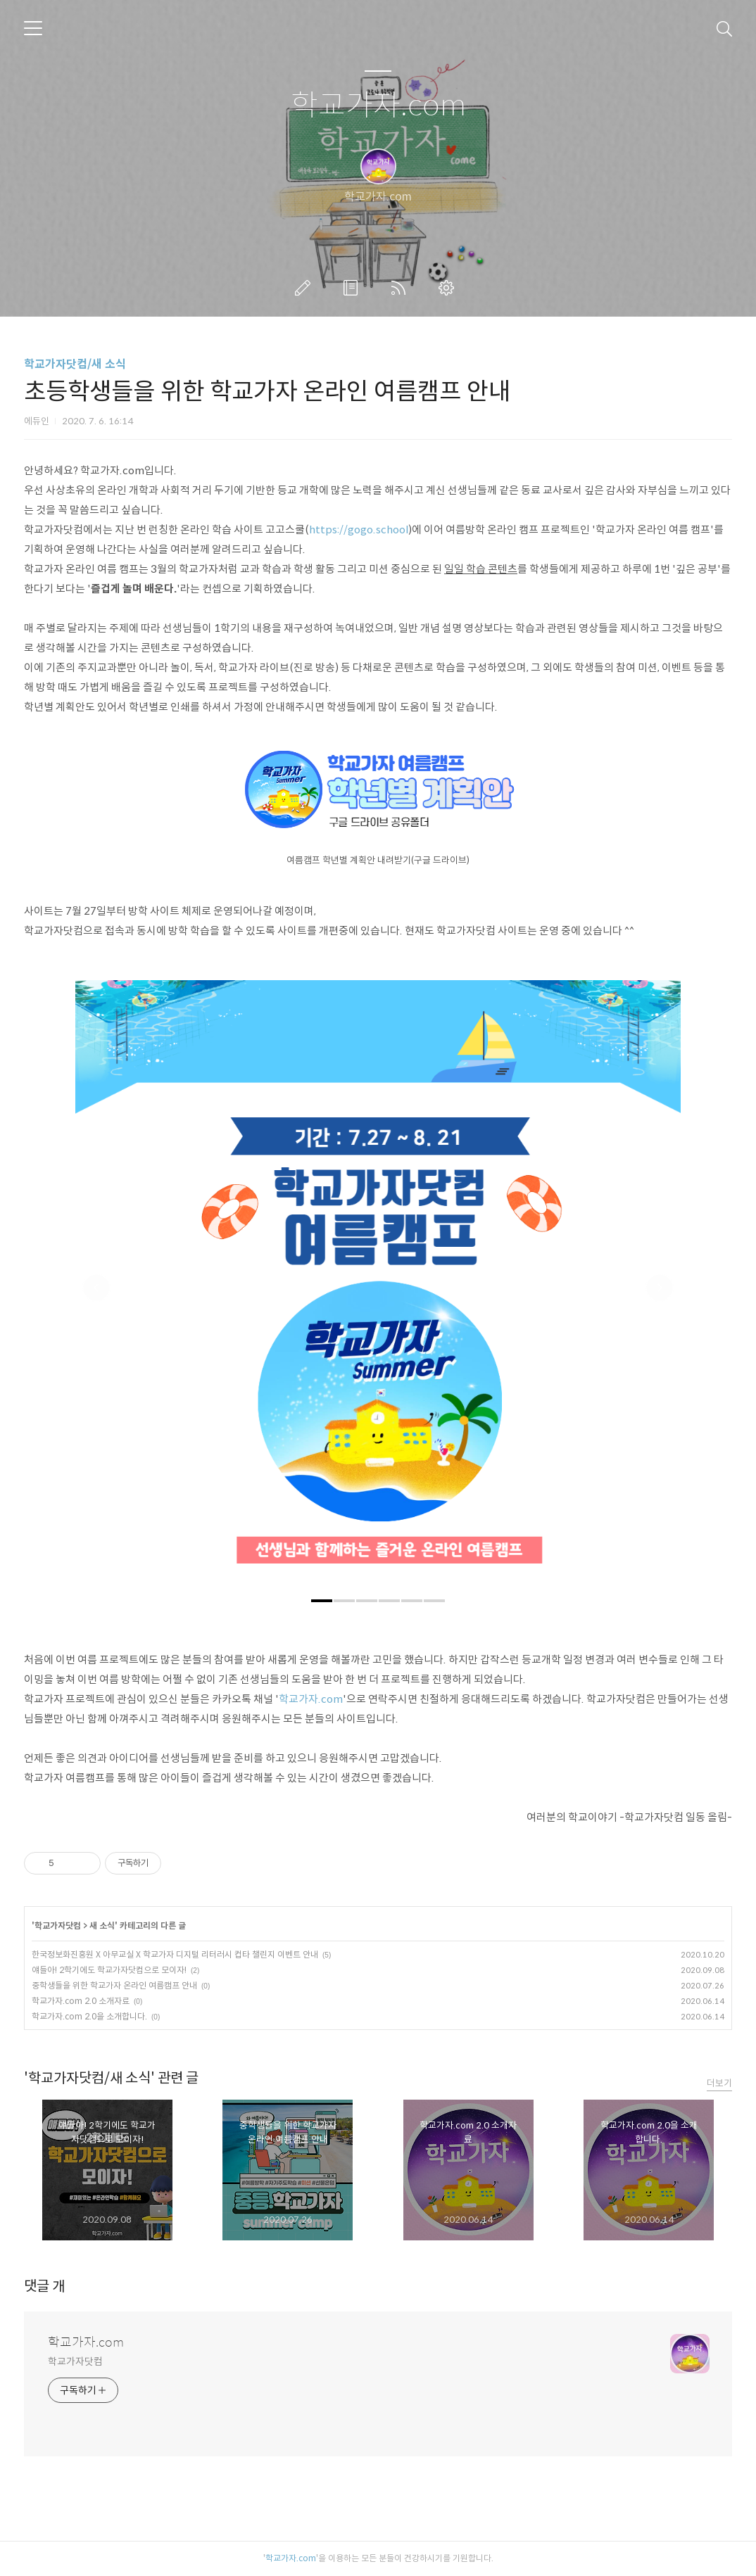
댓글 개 (44, 2286)
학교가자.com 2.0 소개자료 (81, 2001)
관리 (449, 288)
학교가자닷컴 (57, 1925)
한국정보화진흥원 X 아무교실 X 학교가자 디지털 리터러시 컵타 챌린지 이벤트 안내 (175, 1954)
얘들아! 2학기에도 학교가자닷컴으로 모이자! (109, 1970)
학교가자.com (378, 106)
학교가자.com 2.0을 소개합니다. (89, 2016)
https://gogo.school (358, 529)
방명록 (353, 288)
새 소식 (102, 1925)
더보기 (719, 2083)
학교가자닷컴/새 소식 (75, 364)
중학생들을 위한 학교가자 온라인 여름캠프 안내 (114, 1985)
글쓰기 (305, 288)
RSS (401, 288)
